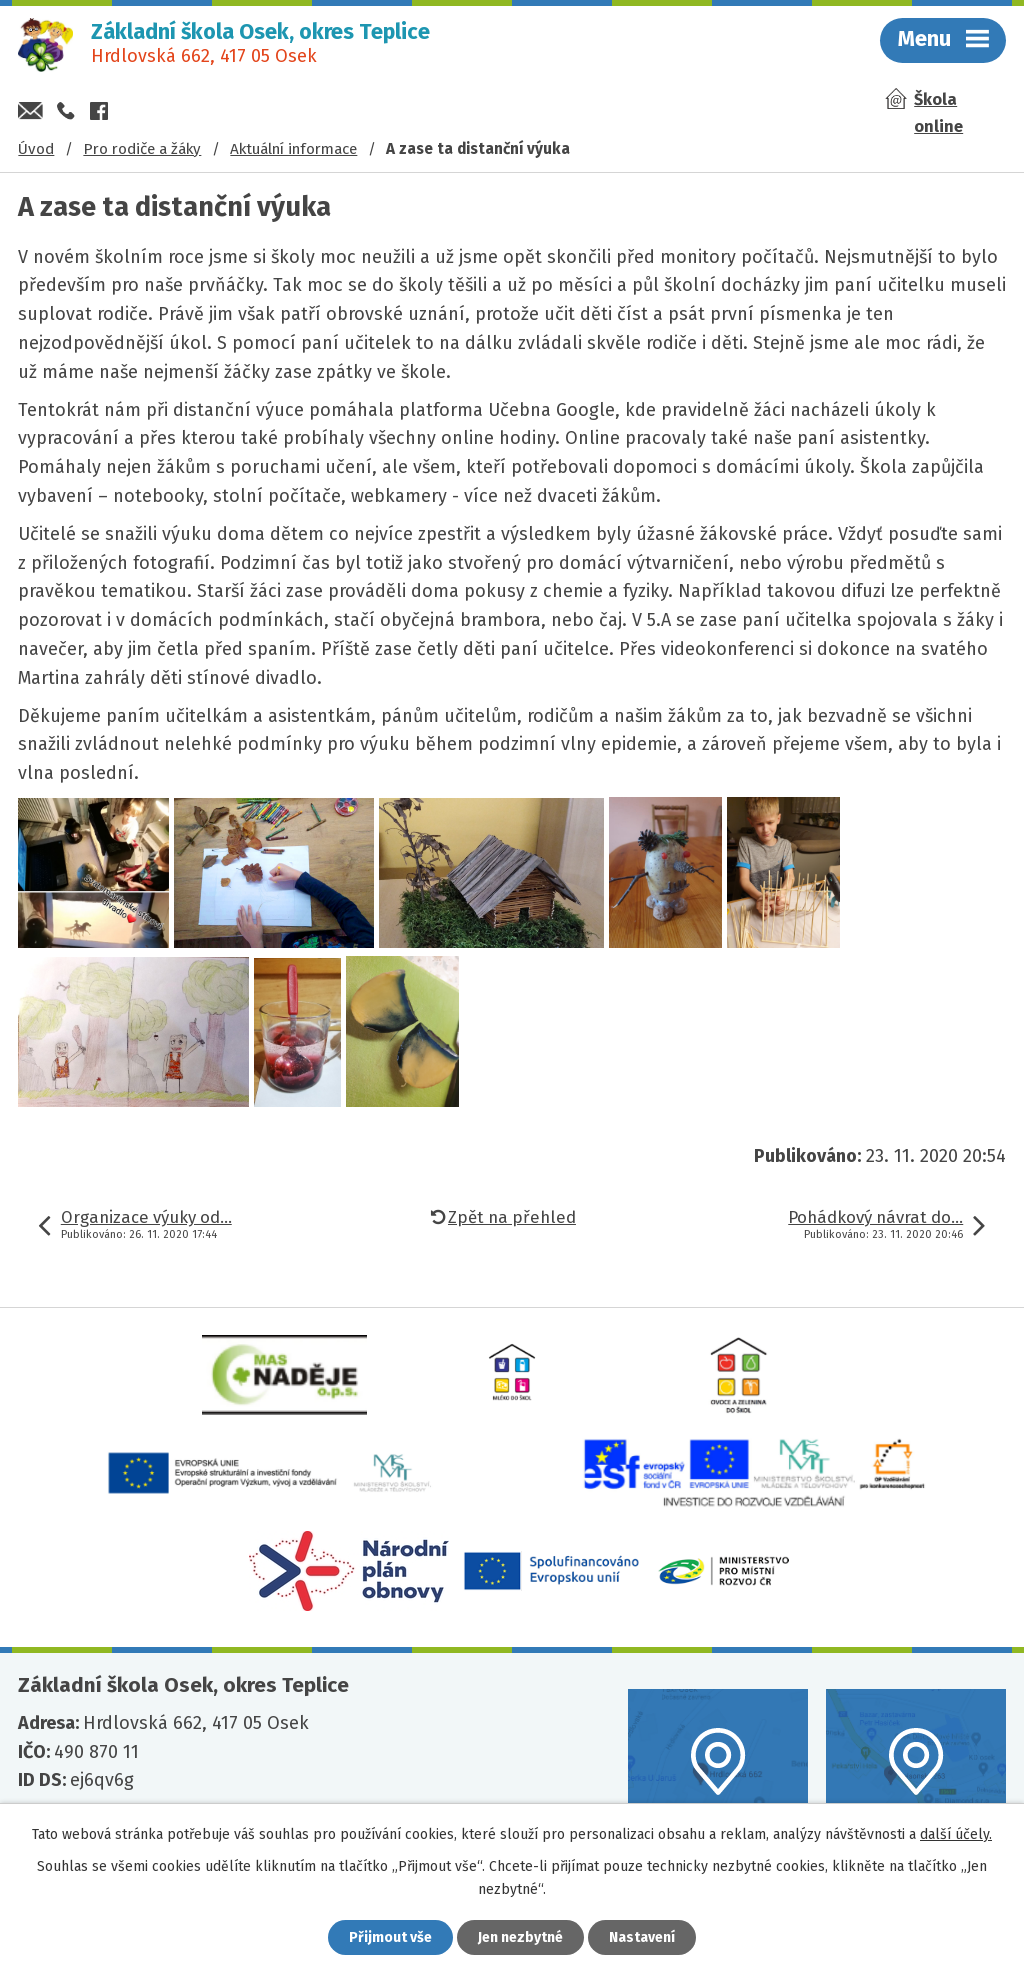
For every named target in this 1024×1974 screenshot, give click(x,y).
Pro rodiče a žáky (142, 149)
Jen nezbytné (520, 1937)
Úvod (36, 149)
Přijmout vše (390, 1937)
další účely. (956, 1834)
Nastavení (642, 1937)
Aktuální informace (293, 149)
